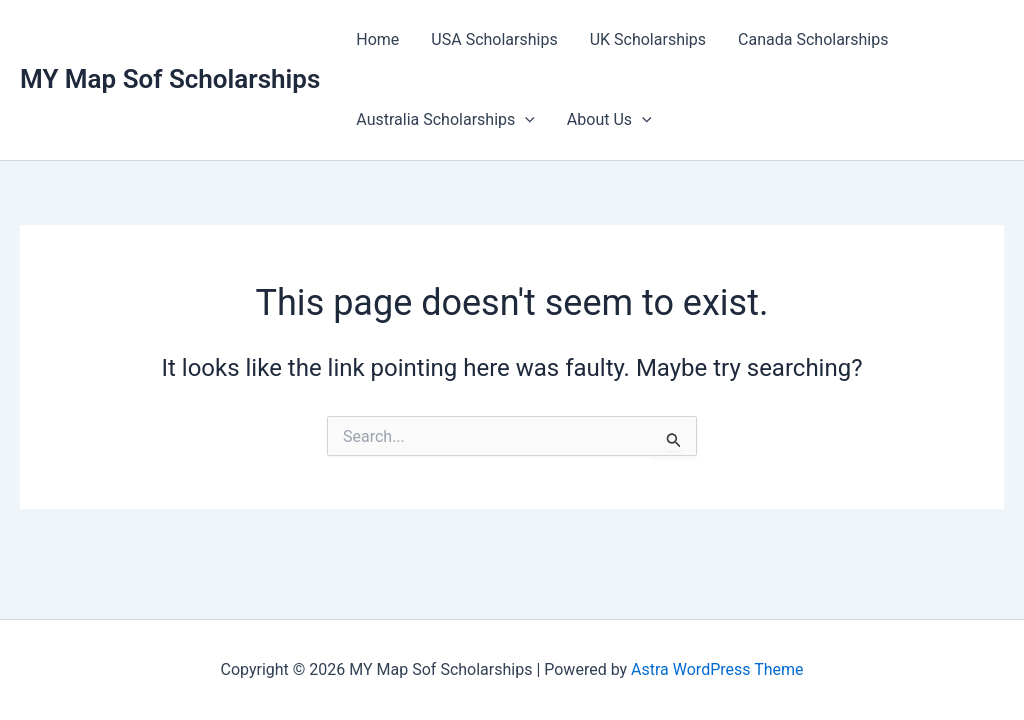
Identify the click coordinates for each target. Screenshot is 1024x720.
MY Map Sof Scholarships (170, 79)
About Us (609, 120)
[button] (525, 120)
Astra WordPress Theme (717, 669)
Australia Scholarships (445, 120)
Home (377, 39)
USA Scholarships (494, 39)
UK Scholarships (648, 39)
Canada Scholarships (813, 39)
